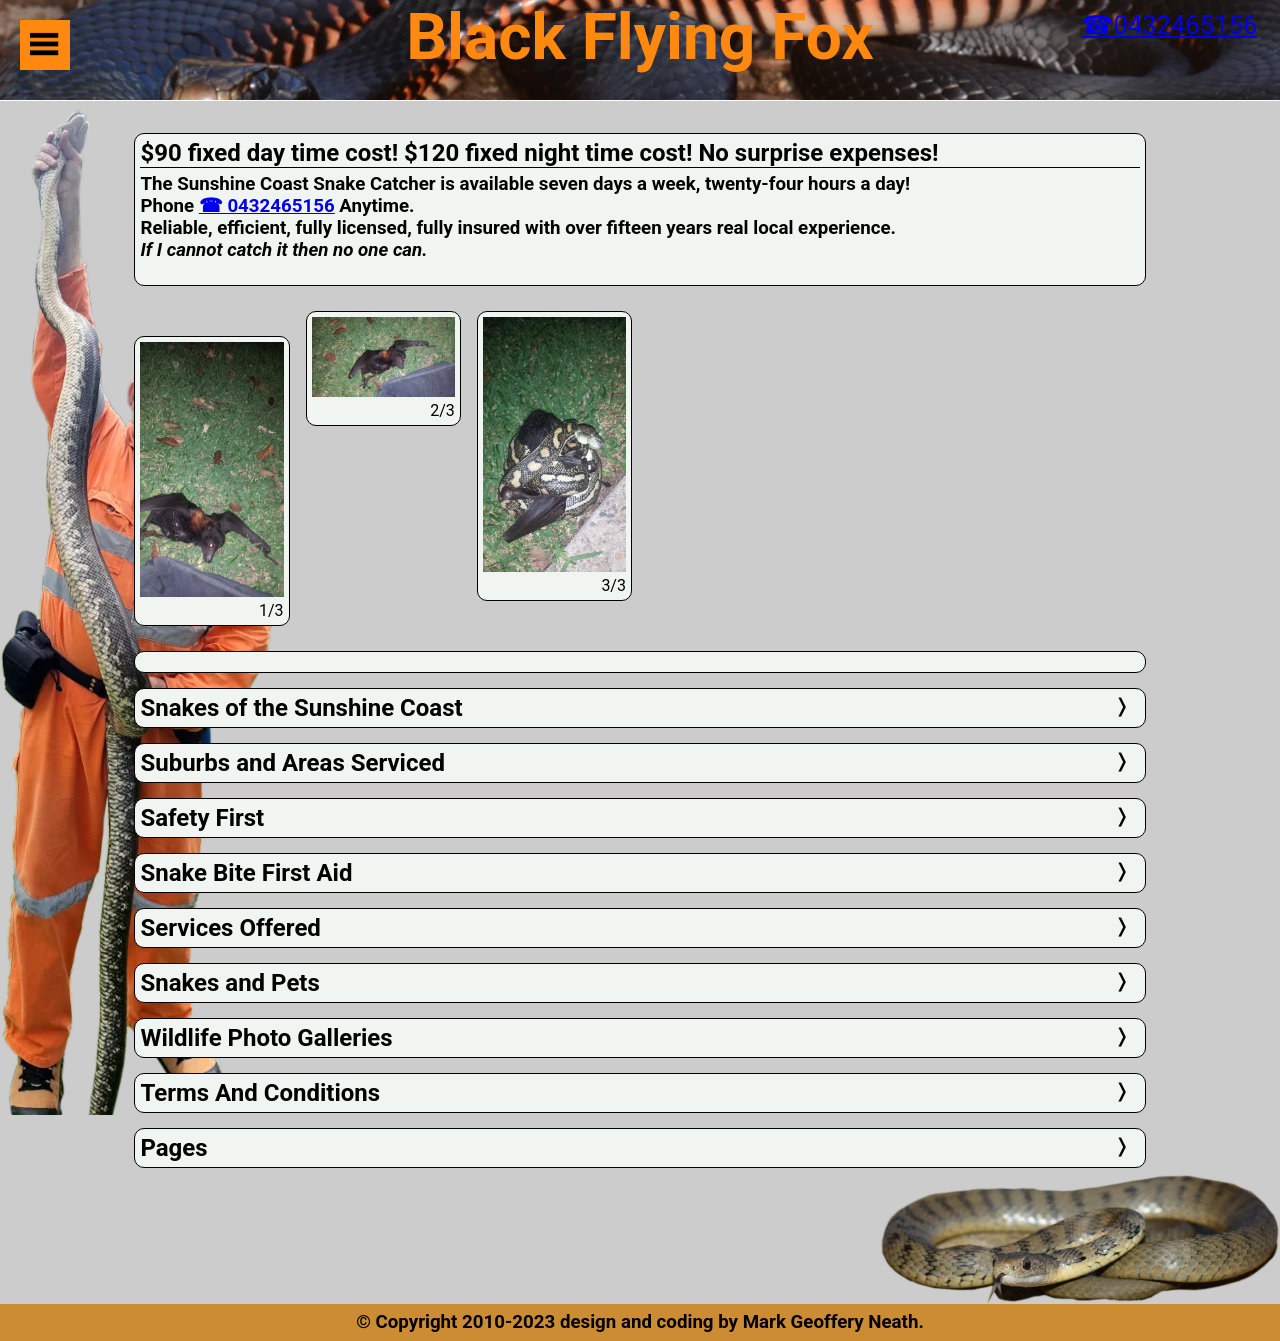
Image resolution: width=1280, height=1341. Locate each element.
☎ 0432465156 (267, 206)
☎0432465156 (1169, 25)
